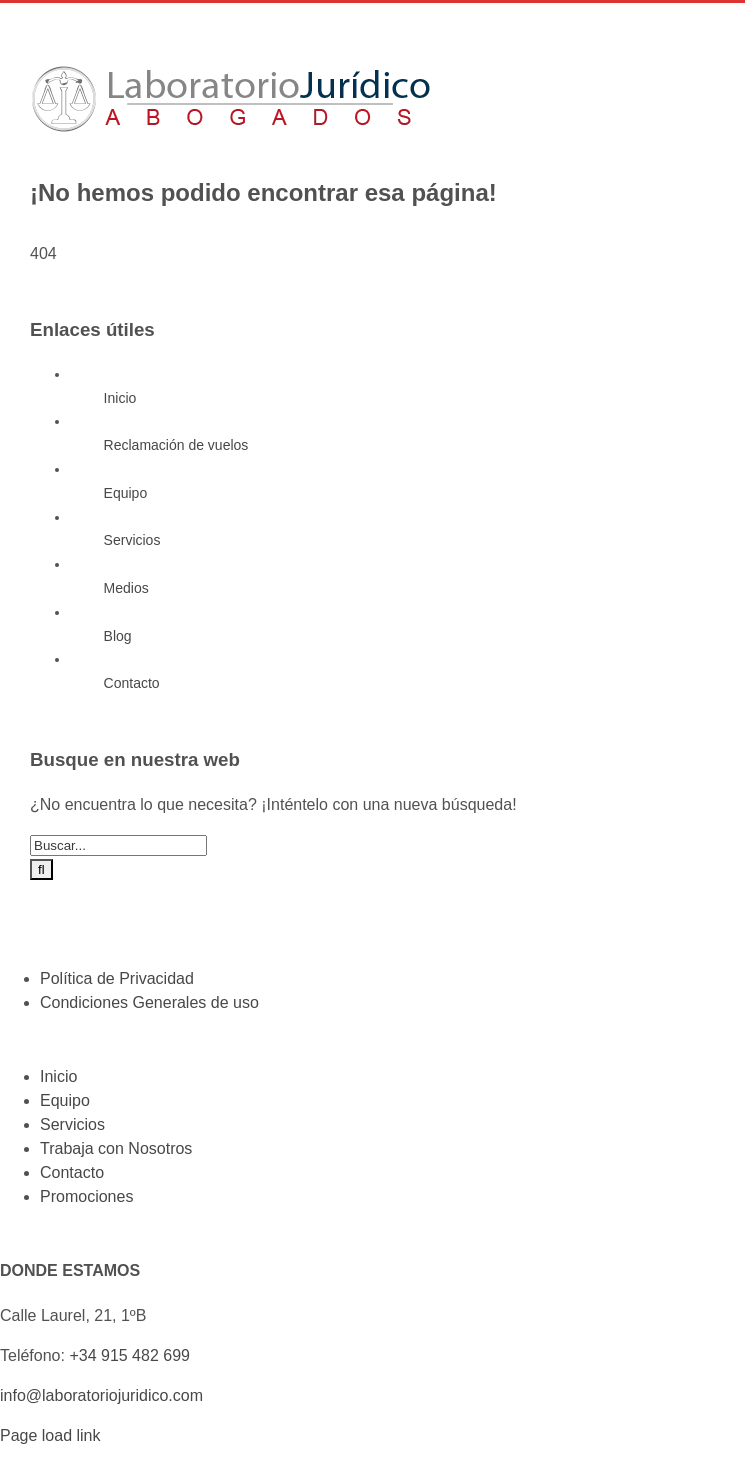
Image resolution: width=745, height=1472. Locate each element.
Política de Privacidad (117, 978)
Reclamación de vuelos (176, 445)
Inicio (120, 398)
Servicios (132, 540)
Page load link (50, 1435)
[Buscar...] (118, 845)
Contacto (132, 683)
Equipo (126, 493)
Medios (126, 588)
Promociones (86, 1196)
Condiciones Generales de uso (149, 1002)
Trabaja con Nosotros (116, 1148)
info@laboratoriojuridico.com (101, 1395)
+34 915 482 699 (129, 1355)
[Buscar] (41, 869)
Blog (118, 636)
